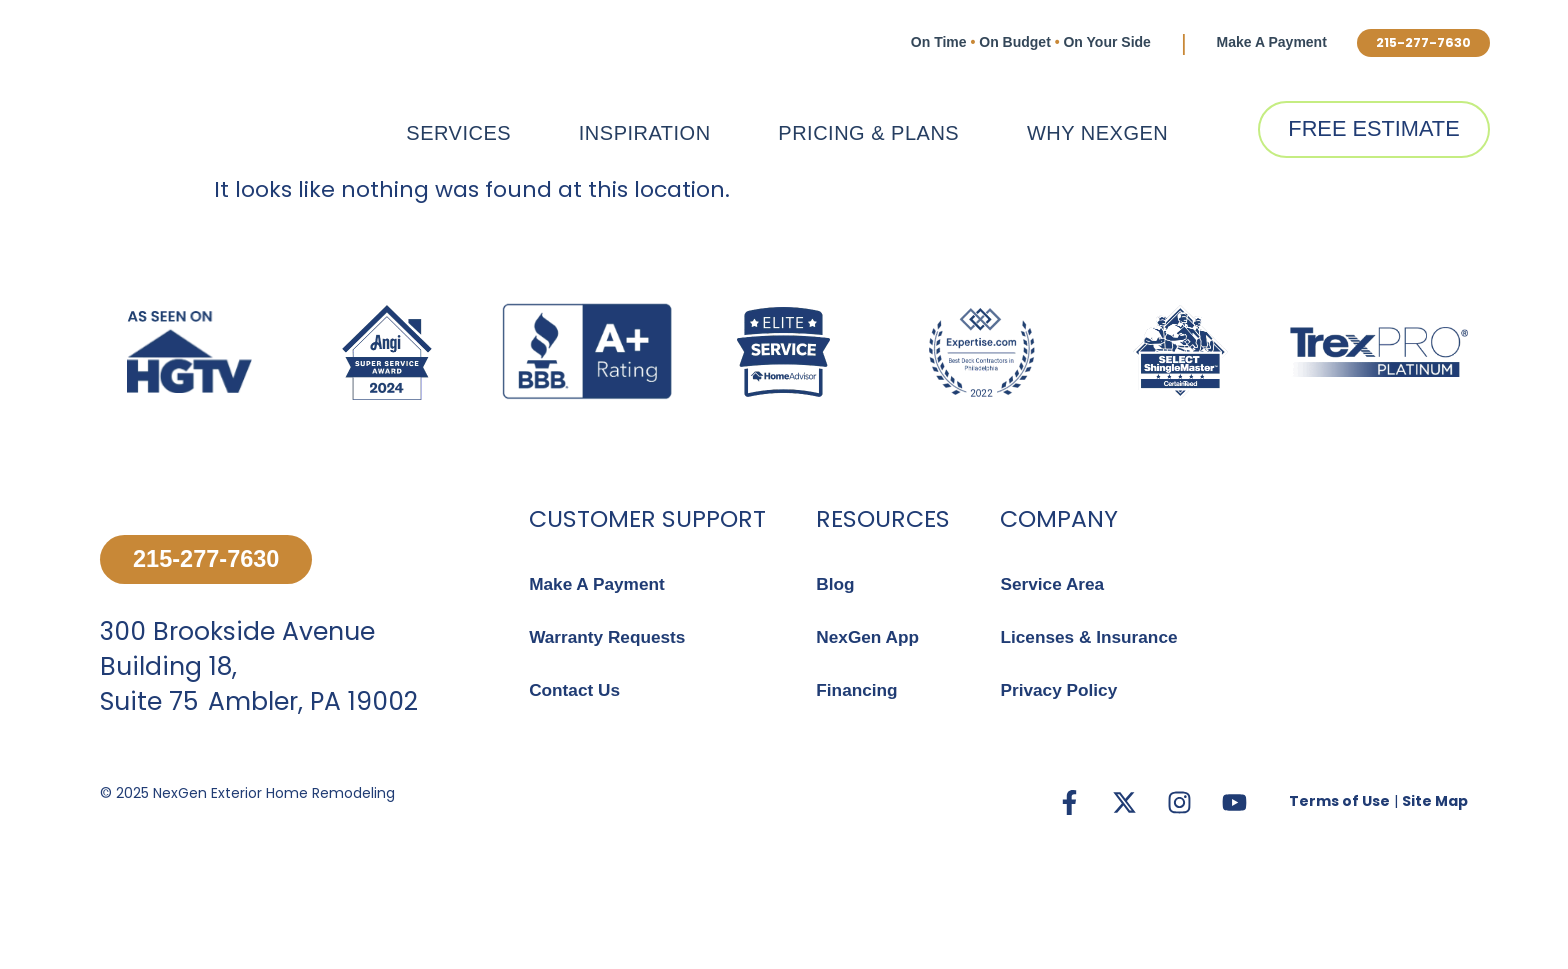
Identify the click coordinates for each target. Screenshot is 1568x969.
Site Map (1435, 865)
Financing (858, 691)
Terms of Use (1339, 865)
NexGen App (869, 638)
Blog (836, 584)
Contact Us (576, 691)
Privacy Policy (1061, 691)
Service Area (1054, 584)
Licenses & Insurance (1092, 638)
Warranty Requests (610, 638)
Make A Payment (1255, 42)
